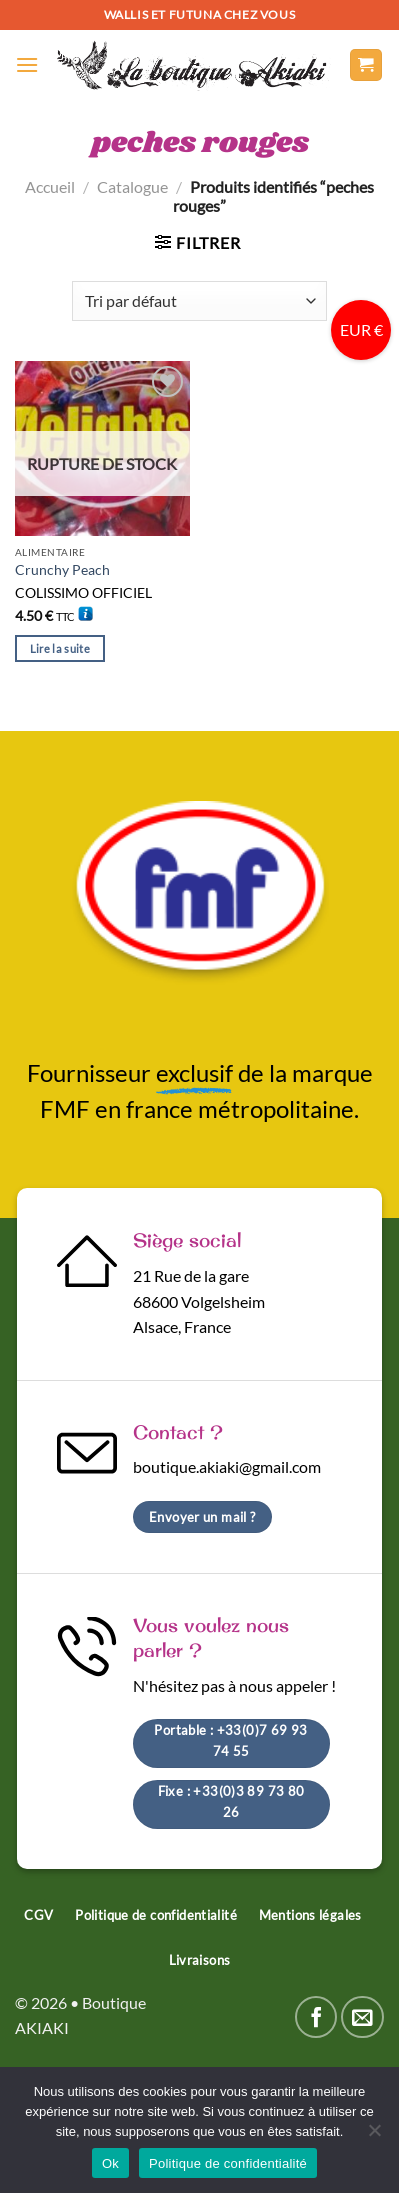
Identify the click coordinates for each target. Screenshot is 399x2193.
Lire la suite (60, 648)
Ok (110, 2163)
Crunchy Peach (62, 570)
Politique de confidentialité (228, 2163)
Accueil (50, 186)
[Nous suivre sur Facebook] (316, 2017)
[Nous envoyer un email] (362, 2017)
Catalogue (132, 186)
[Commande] (199, 301)
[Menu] (27, 64)
